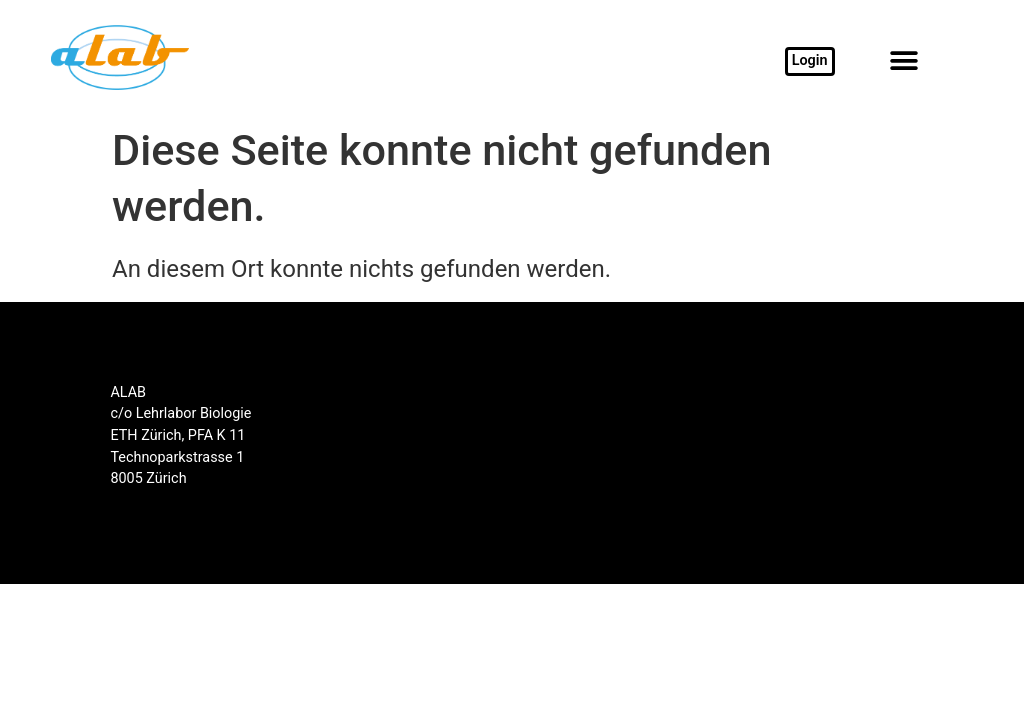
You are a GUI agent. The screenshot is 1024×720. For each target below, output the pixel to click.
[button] (903, 61)
